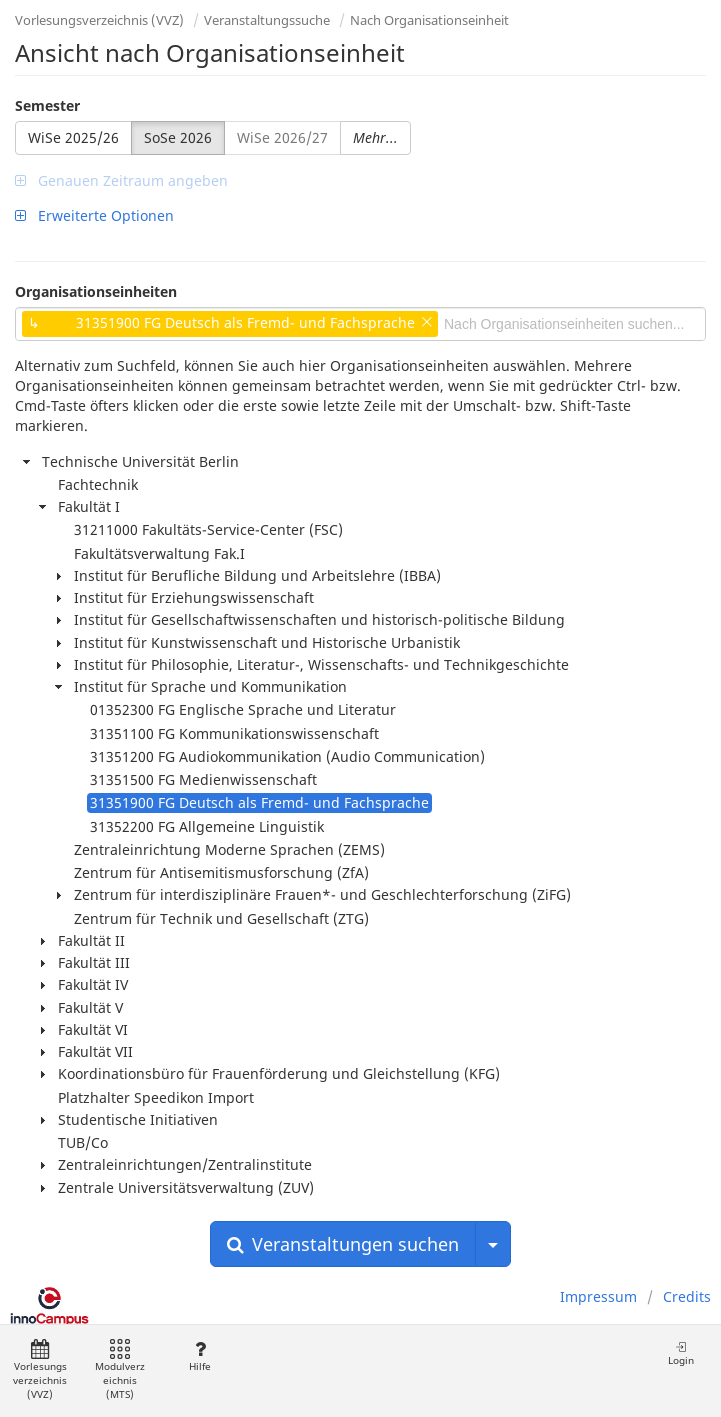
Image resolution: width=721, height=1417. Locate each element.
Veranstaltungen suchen (343, 1244)
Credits (687, 1296)
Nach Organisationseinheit (429, 20)
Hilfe (199, 1356)
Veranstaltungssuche (267, 20)
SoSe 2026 (178, 137)
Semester (47, 105)
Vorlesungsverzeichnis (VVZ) (99, 20)
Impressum (598, 1296)
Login (681, 1353)
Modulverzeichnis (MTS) (120, 1370)
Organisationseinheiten (96, 291)
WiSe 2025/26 (73, 137)
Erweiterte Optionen (94, 215)
